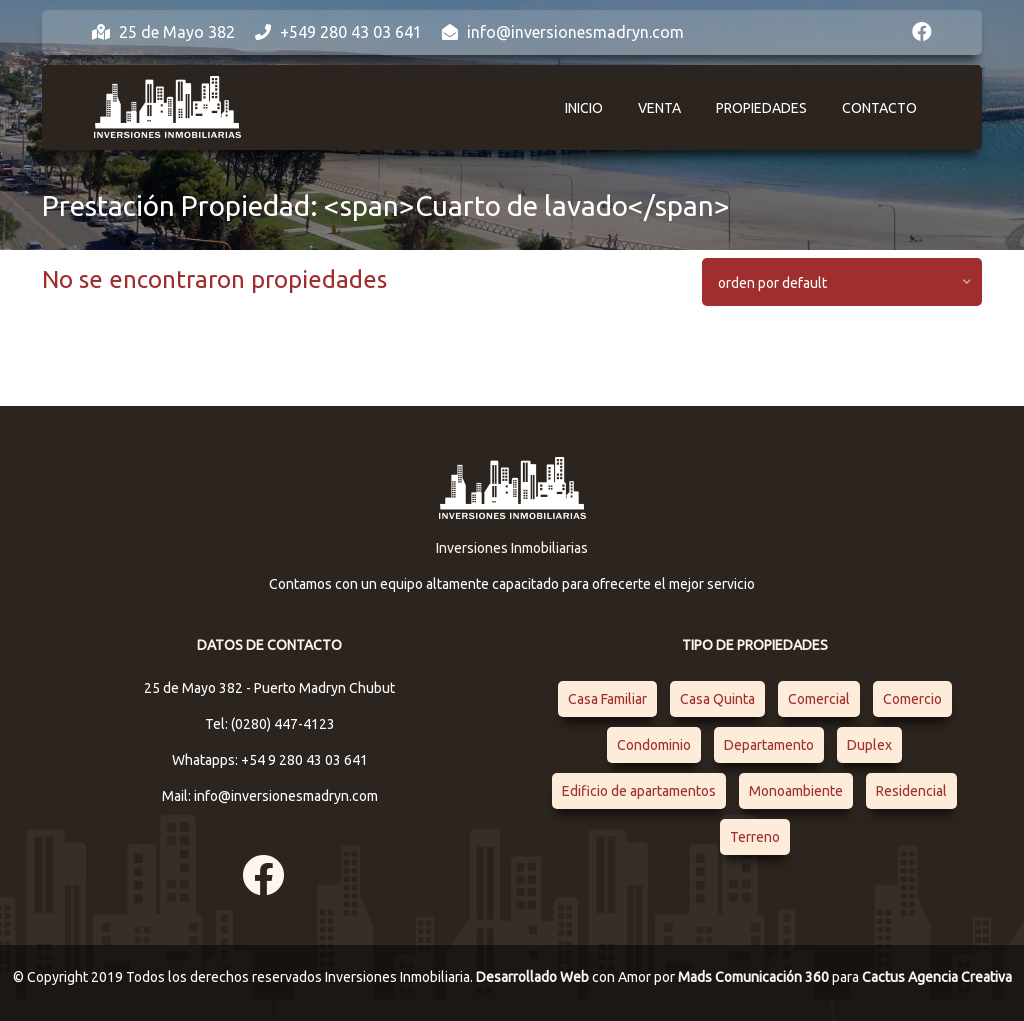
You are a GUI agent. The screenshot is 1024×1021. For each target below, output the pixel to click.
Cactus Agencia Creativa (937, 977)
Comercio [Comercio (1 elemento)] (912, 699)
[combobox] (842, 282)
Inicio (584, 108)
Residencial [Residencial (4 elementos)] (911, 791)
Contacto (879, 108)
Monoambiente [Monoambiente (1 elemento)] (796, 791)
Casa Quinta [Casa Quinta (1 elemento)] (717, 699)
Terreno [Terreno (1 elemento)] (755, 837)
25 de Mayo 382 (163, 32)
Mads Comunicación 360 (755, 977)
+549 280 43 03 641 (338, 32)
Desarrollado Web (534, 977)
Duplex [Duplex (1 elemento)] (869, 745)
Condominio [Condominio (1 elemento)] (654, 745)
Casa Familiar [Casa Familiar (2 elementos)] (607, 699)
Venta (659, 108)
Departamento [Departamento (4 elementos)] (769, 745)
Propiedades (761, 108)
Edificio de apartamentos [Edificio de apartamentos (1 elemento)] (639, 791)
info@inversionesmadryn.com (563, 32)
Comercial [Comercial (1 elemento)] (819, 699)
